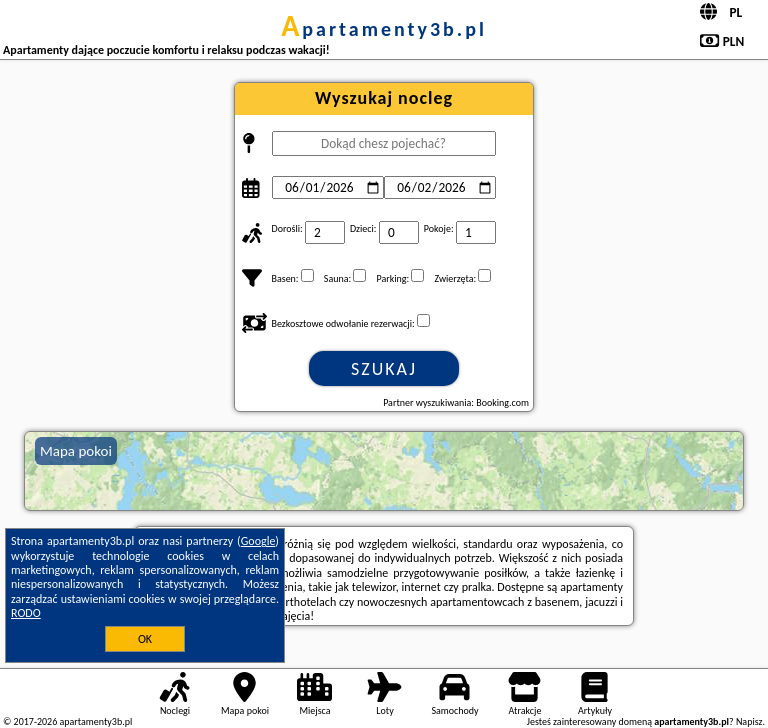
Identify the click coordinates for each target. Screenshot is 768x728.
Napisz (749, 721)
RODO (26, 613)
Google (258, 541)
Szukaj (384, 369)
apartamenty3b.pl (384, 29)
